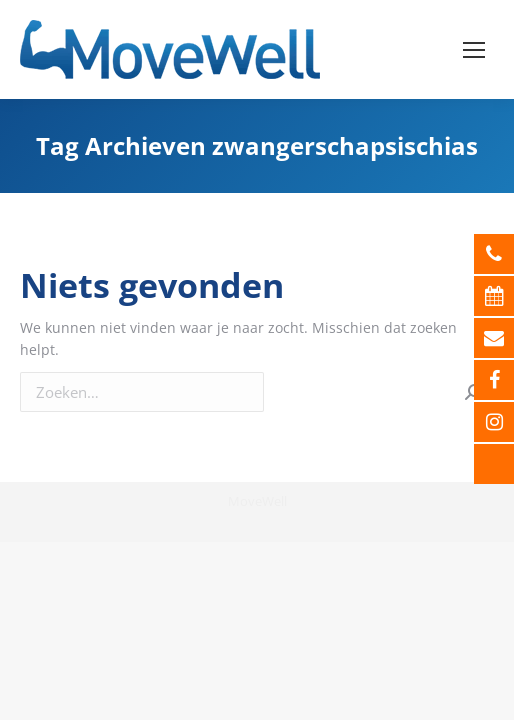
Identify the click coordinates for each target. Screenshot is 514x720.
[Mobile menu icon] (474, 50)
